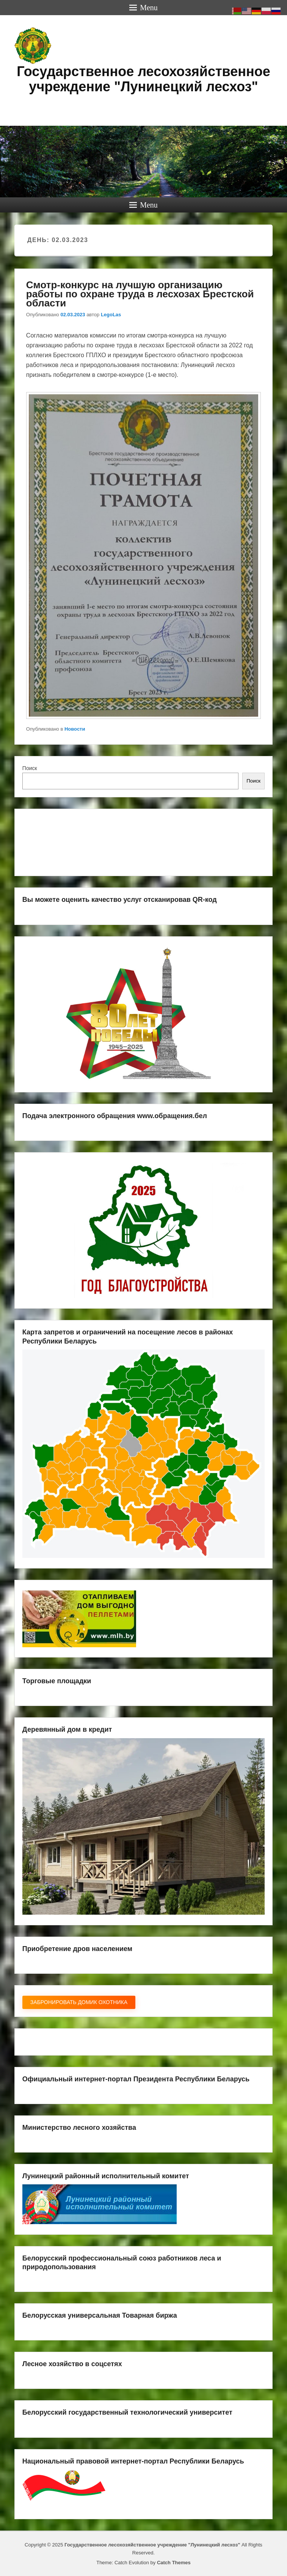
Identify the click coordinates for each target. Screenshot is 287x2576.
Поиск (29, 768)
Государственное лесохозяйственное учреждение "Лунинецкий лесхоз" (143, 79)
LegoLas (111, 314)
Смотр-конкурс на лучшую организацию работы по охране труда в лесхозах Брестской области (140, 294)
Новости (74, 729)
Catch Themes (174, 2562)
